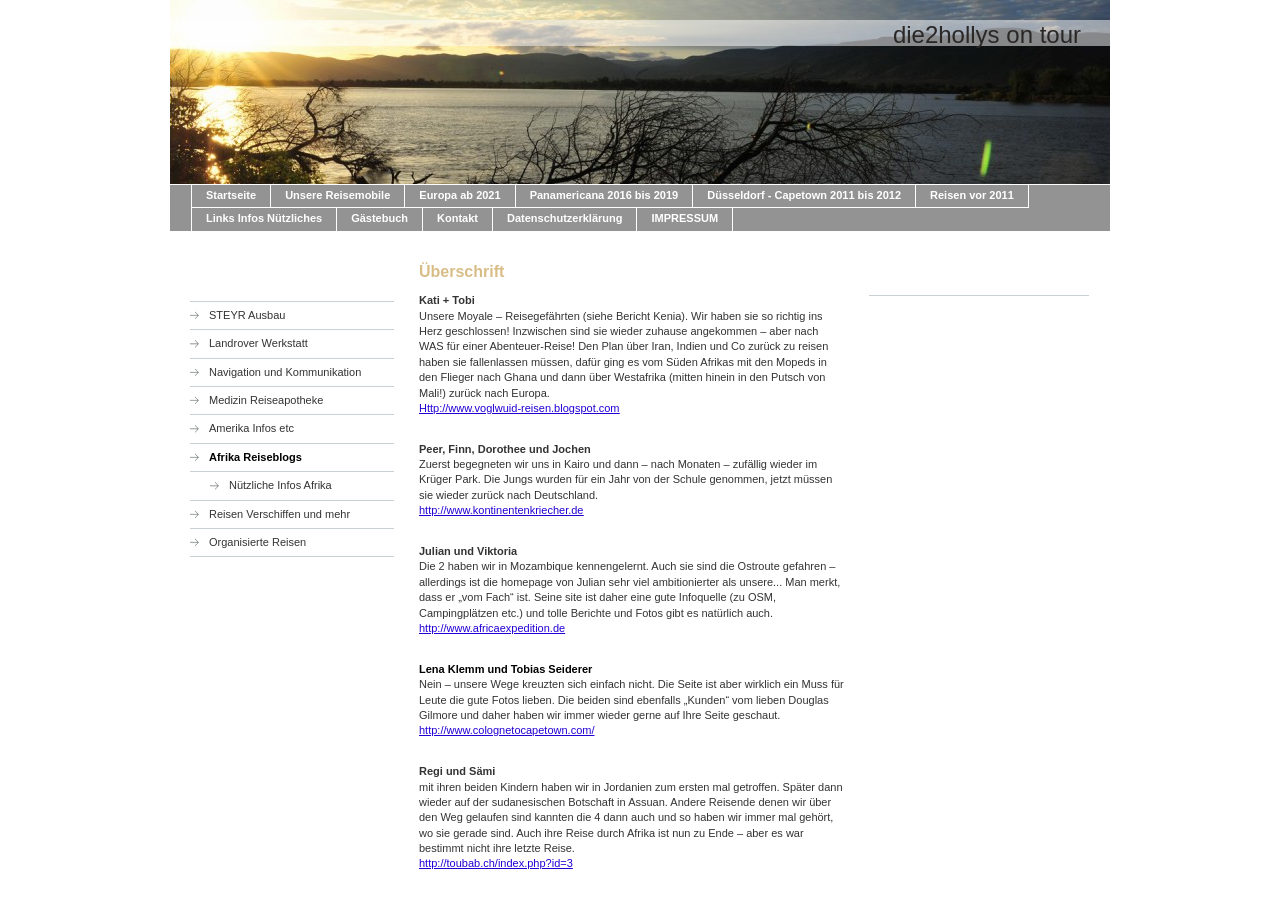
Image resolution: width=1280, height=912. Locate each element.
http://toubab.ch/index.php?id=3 (496, 863)
